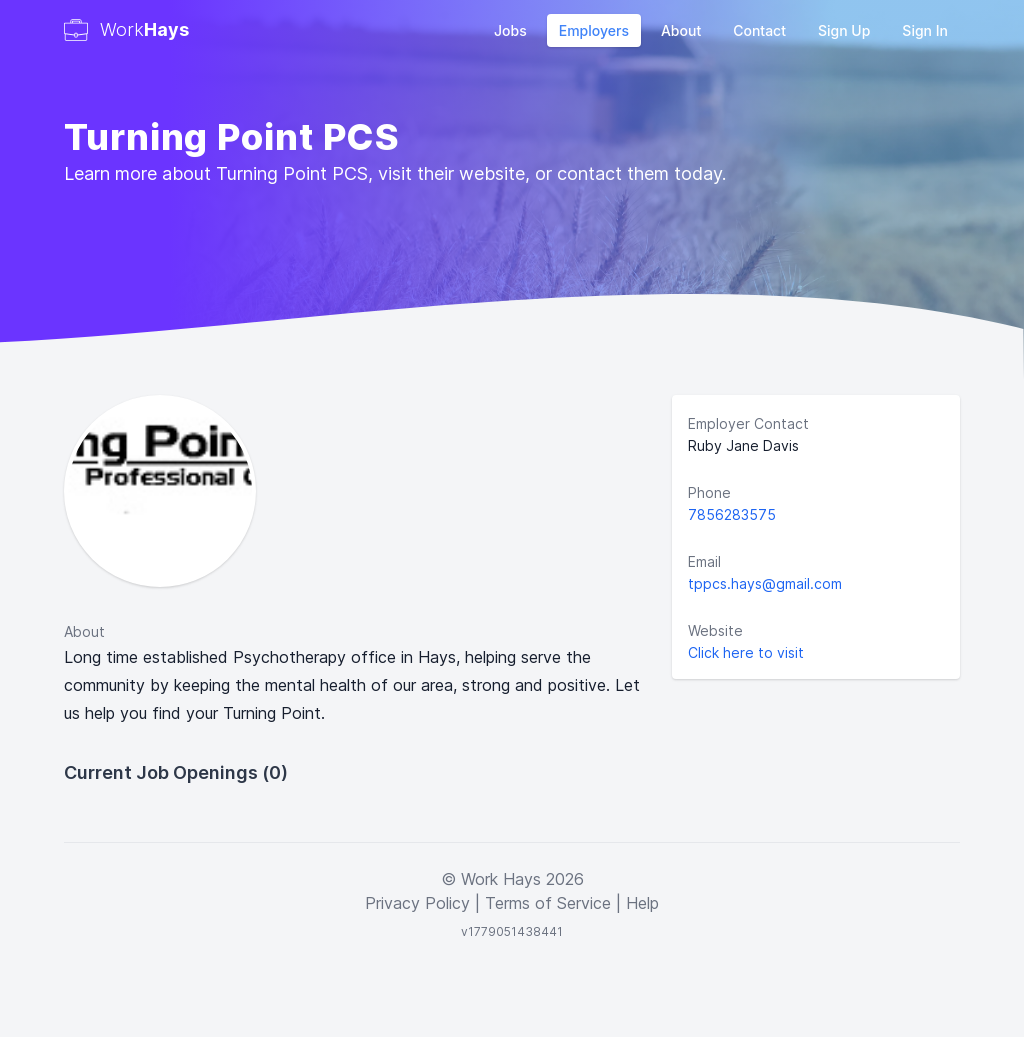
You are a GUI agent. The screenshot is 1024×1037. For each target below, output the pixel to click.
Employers (594, 30)
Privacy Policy (417, 903)
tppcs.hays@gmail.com (765, 583)
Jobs (510, 30)
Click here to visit (746, 652)
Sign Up (844, 30)
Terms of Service (548, 903)
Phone (709, 492)
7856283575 (732, 514)
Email (704, 561)
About (681, 30)
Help (642, 903)
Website (715, 630)
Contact (759, 30)
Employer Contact (748, 423)
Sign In (925, 30)
